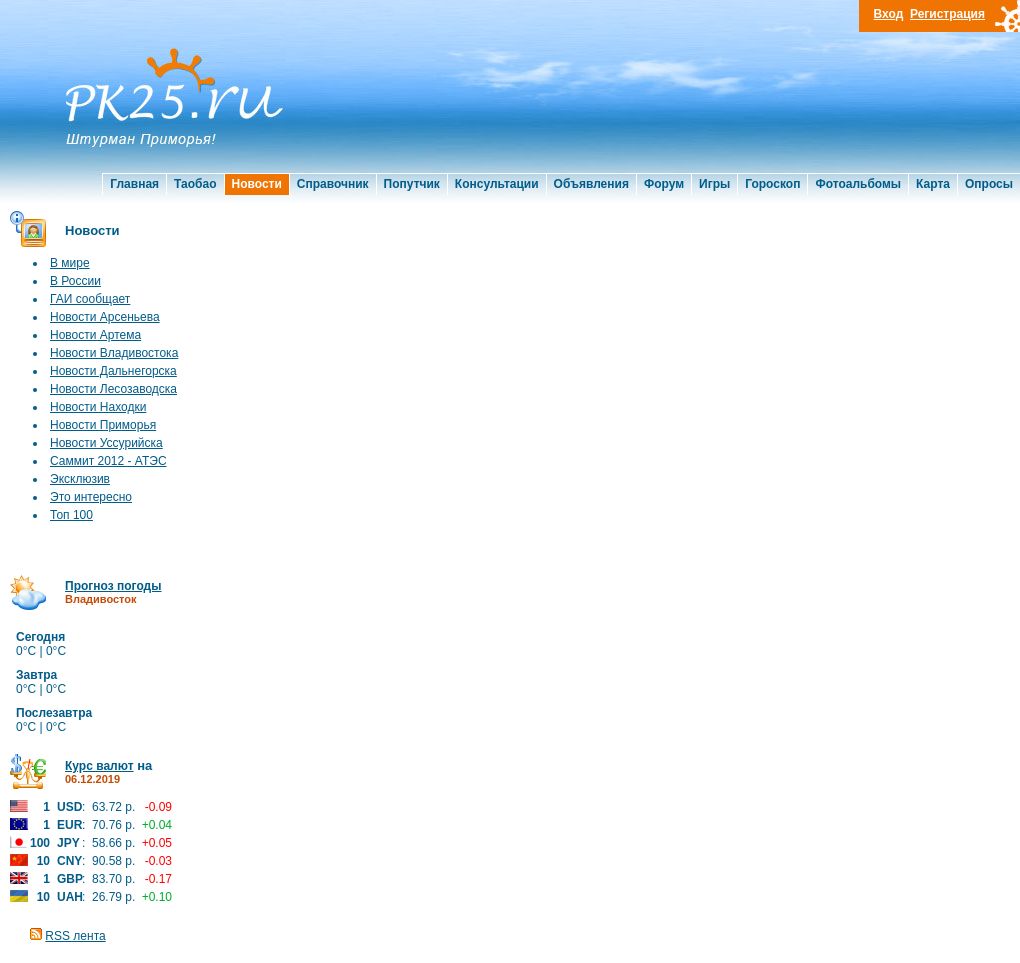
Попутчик (412, 184)
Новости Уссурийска (106, 443)
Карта (933, 184)
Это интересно (91, 497)
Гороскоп (772, 184)
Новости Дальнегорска (113, 371)
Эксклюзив (80, 479)
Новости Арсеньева (105, 317)
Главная (134, 184)
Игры (714, 184)
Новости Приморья (103, 425)
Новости (257, 184)
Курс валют (99, 766)
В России (75, 281)
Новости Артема (95, 335)
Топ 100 (71, 515)
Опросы (989, 184)
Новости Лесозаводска (113, 389)
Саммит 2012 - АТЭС (108, 461)
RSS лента (75, 936)
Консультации (497, 184)
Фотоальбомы (858, 184)
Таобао (195, 184)
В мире (70, 263)
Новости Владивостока (114, 353)
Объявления (591, 184)
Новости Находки (98, 407)
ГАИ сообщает (90, 299)
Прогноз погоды (113, 586)
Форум (664, 184)
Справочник (333, 184)
